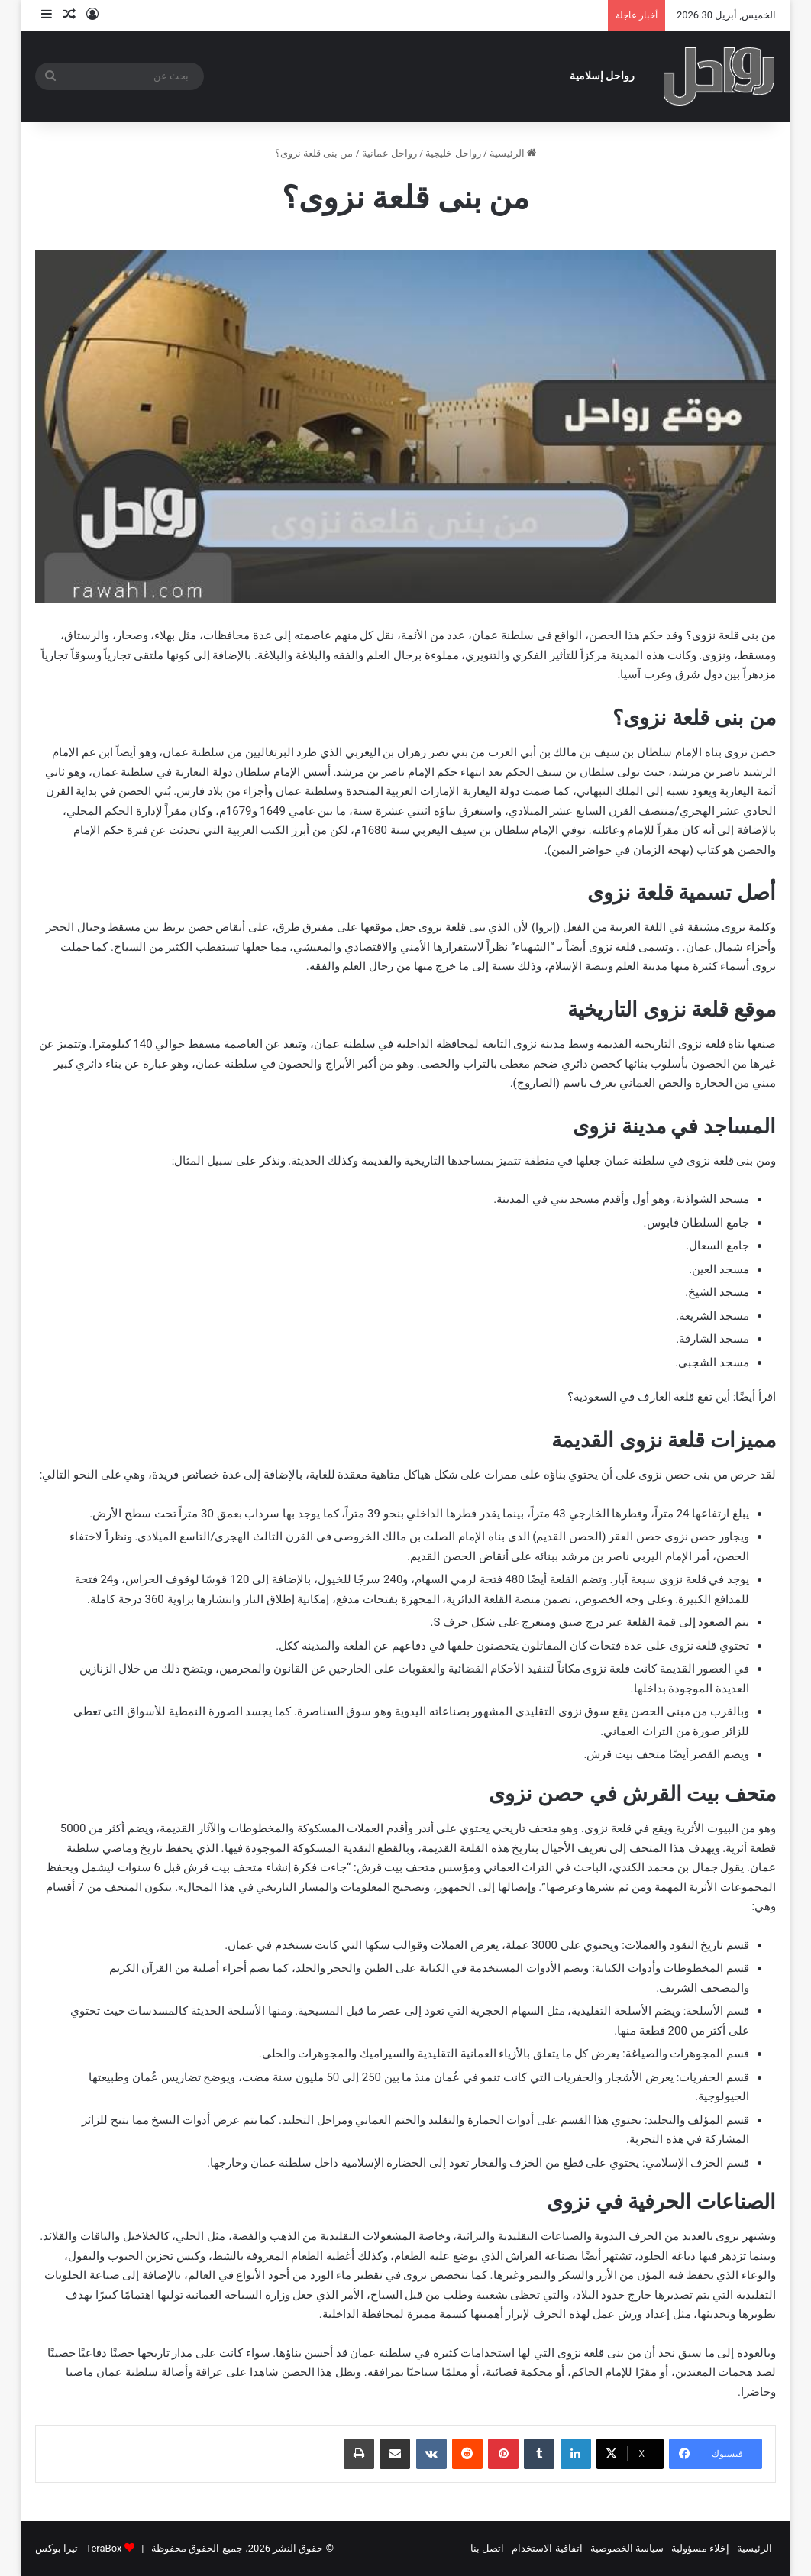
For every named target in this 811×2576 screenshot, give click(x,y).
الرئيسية (513, 153)
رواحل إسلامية (602, 76)
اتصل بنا (487, 2548)
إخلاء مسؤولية (700, 2548)
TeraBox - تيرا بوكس (78, 2548)
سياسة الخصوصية (627, 2548)
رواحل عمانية (389, 153)
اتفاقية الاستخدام (547, 2548)
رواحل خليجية (452, 153)
